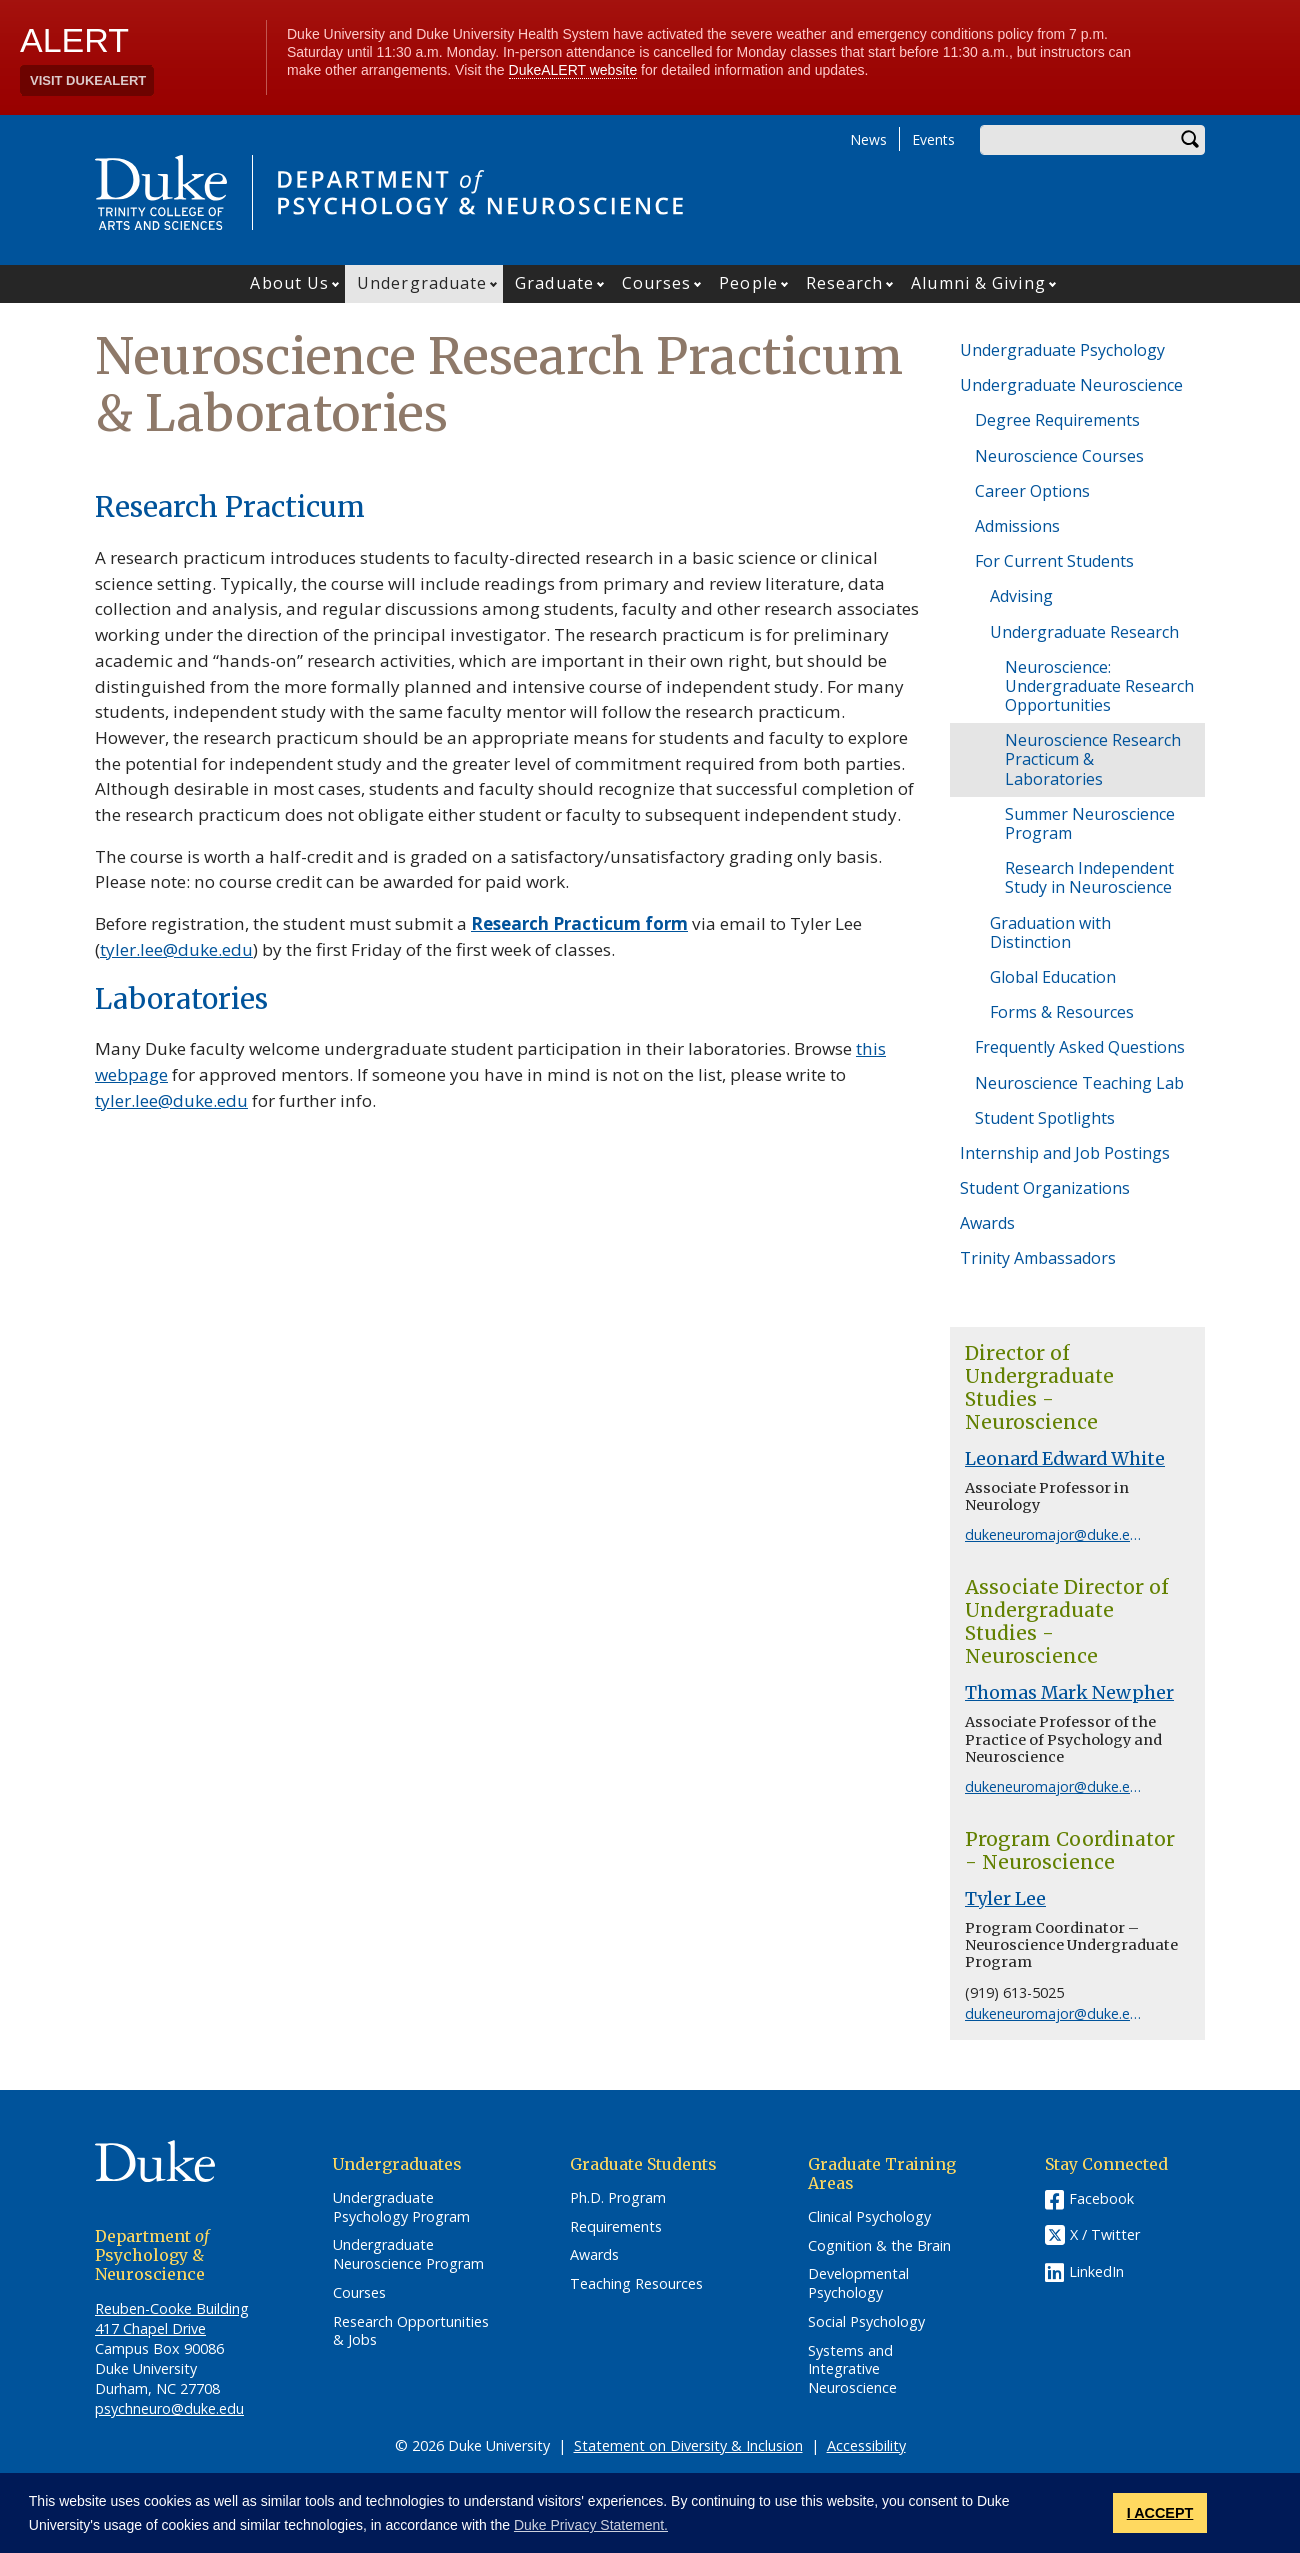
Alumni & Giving (978, 283)
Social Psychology (866, 2322)
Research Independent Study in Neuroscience (1089, 877)
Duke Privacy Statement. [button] (591, 2525)
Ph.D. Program (618, 2198)
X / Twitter (1105, 2234)
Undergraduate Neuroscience (1071, 385)
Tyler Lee (1005, 1899)
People (748, 283)
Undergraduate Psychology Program (401, 2207)
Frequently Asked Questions (1080, 1047)
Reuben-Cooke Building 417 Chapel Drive (172, 2318)
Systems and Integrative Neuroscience (852, 2369)
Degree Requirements (1057, 420)
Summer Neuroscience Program (1090, 823)
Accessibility (866, 2445)
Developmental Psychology (858, 2283)
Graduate (554, 283)
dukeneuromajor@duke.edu (1056, 1534)
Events (933, 139)
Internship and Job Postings (1065, 1153)
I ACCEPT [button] (1160, 2513)
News (868, 139)
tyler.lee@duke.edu (176, 949)
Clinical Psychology (869, 2217)
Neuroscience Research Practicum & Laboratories (1093, 759)
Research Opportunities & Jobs (411, 2331)
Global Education (1053, 977)
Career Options (1032, 491)
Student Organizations (1045, 1188)
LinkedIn (1096, 2271)
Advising (1021, 596)
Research (845, 283)
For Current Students (1054, 561)
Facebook (1101, 2198)
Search (1190, 140)
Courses (657, 283)
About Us (289, 283)
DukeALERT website (573, 70)
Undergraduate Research (1084, 632)
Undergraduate (422, 283)
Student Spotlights (1045, 1118)
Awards (987, 1223)
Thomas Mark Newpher (1069, 1693)
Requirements (616, 2227)
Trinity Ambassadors (1038, 1258)
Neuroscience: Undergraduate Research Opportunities (1099, 686)
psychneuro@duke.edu (169, 2408)
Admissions (1017, 526)
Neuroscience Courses (1059, 456)
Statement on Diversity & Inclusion (688, 2445)
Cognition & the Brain (879, 2246)
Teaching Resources (636, 2284)
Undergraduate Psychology (1062, 350)
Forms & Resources (1062, 1012)
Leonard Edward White (1065, 1459)
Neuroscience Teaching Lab (1079, 1083)
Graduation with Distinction (1050, 932)
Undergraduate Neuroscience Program (408, 2254)
